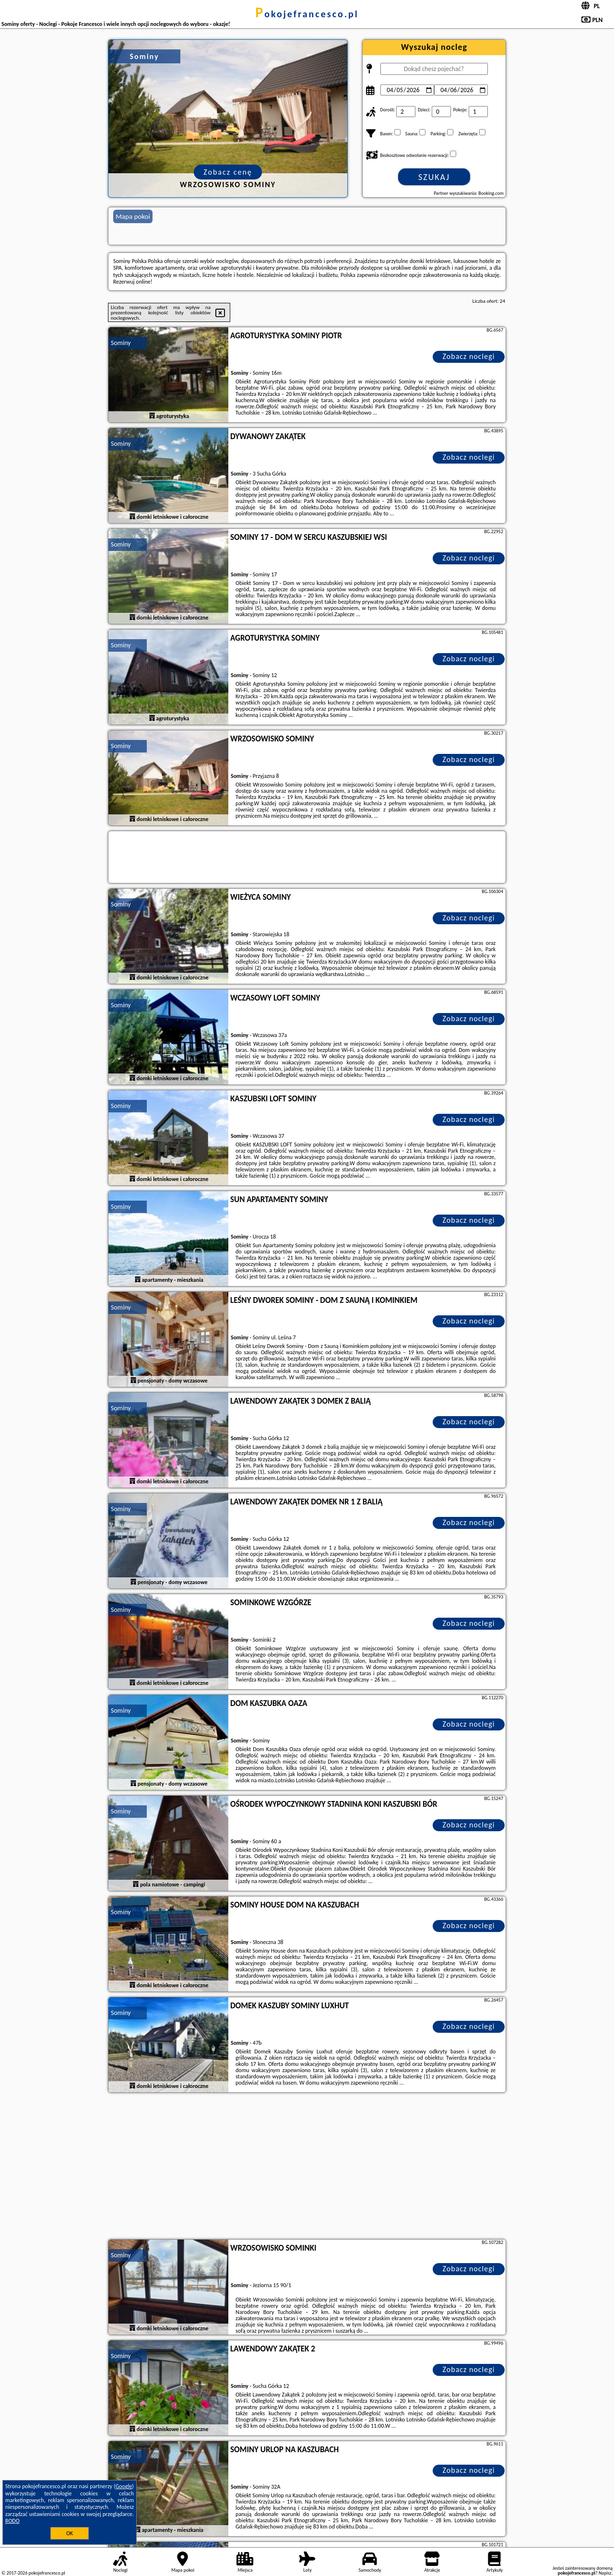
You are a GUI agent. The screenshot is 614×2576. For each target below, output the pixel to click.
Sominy (121, 343)
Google (124, 2486)
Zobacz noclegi (469, 356)
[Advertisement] (307, 2167)
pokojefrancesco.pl (307, 14)
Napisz (605, 2573)
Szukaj (434, 177)
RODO (12, 2520)
